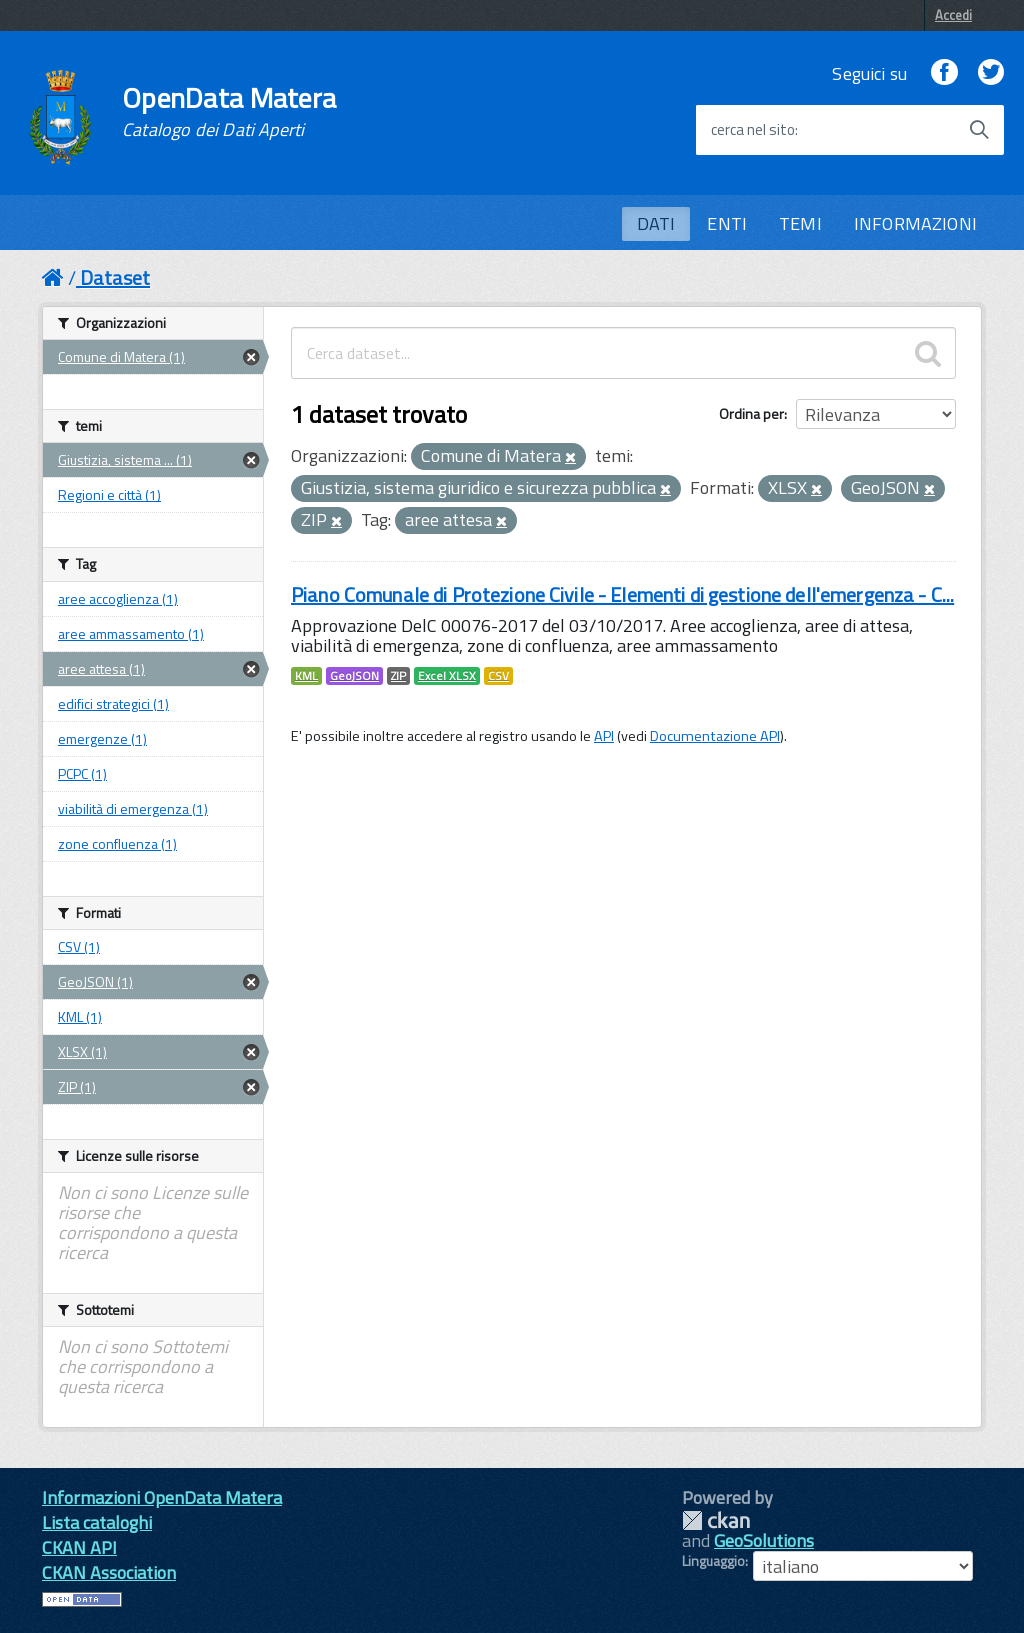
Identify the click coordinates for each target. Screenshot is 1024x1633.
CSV (498, 676)
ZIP (398, 676)
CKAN (716, 1520)
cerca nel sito (753, 130)
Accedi (953, 15)
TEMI (800, 223)
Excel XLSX (447, 676)
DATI (656, 223)
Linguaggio (713, 1561)
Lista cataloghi (97, 1522)
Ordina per (751, 413)
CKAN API (79, 1547)
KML (306, 676)
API (604, 736)
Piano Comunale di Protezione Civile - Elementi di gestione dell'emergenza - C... (622, 594)
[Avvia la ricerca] (979, 130)
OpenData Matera (229, 112)
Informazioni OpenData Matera (162, 1497)
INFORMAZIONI (915, 223)
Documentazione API (715, 736)
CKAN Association (109, 1572)
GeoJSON (354, 676)
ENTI (727, 223)
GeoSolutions (764, 1540)
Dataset (115, 277)
